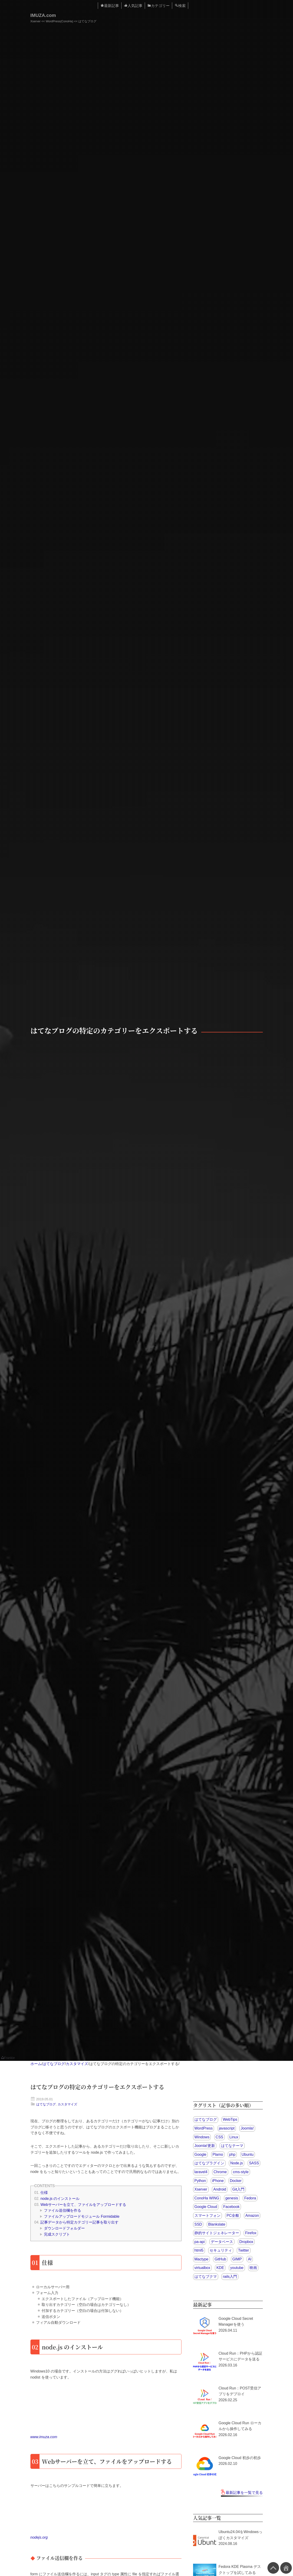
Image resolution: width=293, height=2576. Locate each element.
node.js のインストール (59, 2199)
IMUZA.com (43, 15)
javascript (227, 2128)
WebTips (230, 2119)
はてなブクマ (205, 2277)
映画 (253, 2268)
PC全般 (233, 2215)
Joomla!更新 (204, 2146)
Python (200, 2181)
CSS (219, 2137)
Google (200, 2154)
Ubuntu (248, 2154)
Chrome (220, 2172)
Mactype (201, 2259)
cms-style (241, 2172)
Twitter (243, 2250)
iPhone (218, 2181)
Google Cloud (205, 2207)
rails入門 (230, 2277)
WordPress (203, 2128)
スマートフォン (207, 2215)
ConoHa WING (206, 2198)
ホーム (36, 2064)
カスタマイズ (77, 2064)
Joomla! (247, 2128)
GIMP (237, 2259)
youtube (237, 2268)
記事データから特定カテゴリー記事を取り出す (79, 2222)
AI (249, 2259)
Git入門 (238, 2189)
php (232, 2154)
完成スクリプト (57, 2234)
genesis (231, 2198)
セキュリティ (221, 2250)
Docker (236, 2181)
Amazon (252, 2215)
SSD (198, 2224)
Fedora (250, 2198)
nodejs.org (39, 2537)
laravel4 (200, 2172)
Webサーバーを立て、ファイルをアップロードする (83, 2205)
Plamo (218, 2154)
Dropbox (246, 2242)
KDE (220, 2268)
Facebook (231, 2207)
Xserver (200, 2189)
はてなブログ (54, 2064)
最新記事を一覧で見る (244, 2493)
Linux (233, 2137)
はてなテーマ (232, 2146)
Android (219, 2189)
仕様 (44, 2193)
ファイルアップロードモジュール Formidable (81, 2216)
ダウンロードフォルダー (64, 2228)
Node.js (236, 2163)
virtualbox (202, 2268)
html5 (199, 2250)
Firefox (251, 2233)
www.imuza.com (43, 2437)
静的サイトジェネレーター (216, 2233)
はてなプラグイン (209, 2163)
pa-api (199, 2242)
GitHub (220, 2259)
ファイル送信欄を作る (62, 2210)
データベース (222, 2242)
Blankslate (216, 2224)
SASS (254, 2163)
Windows (202, 2137)
